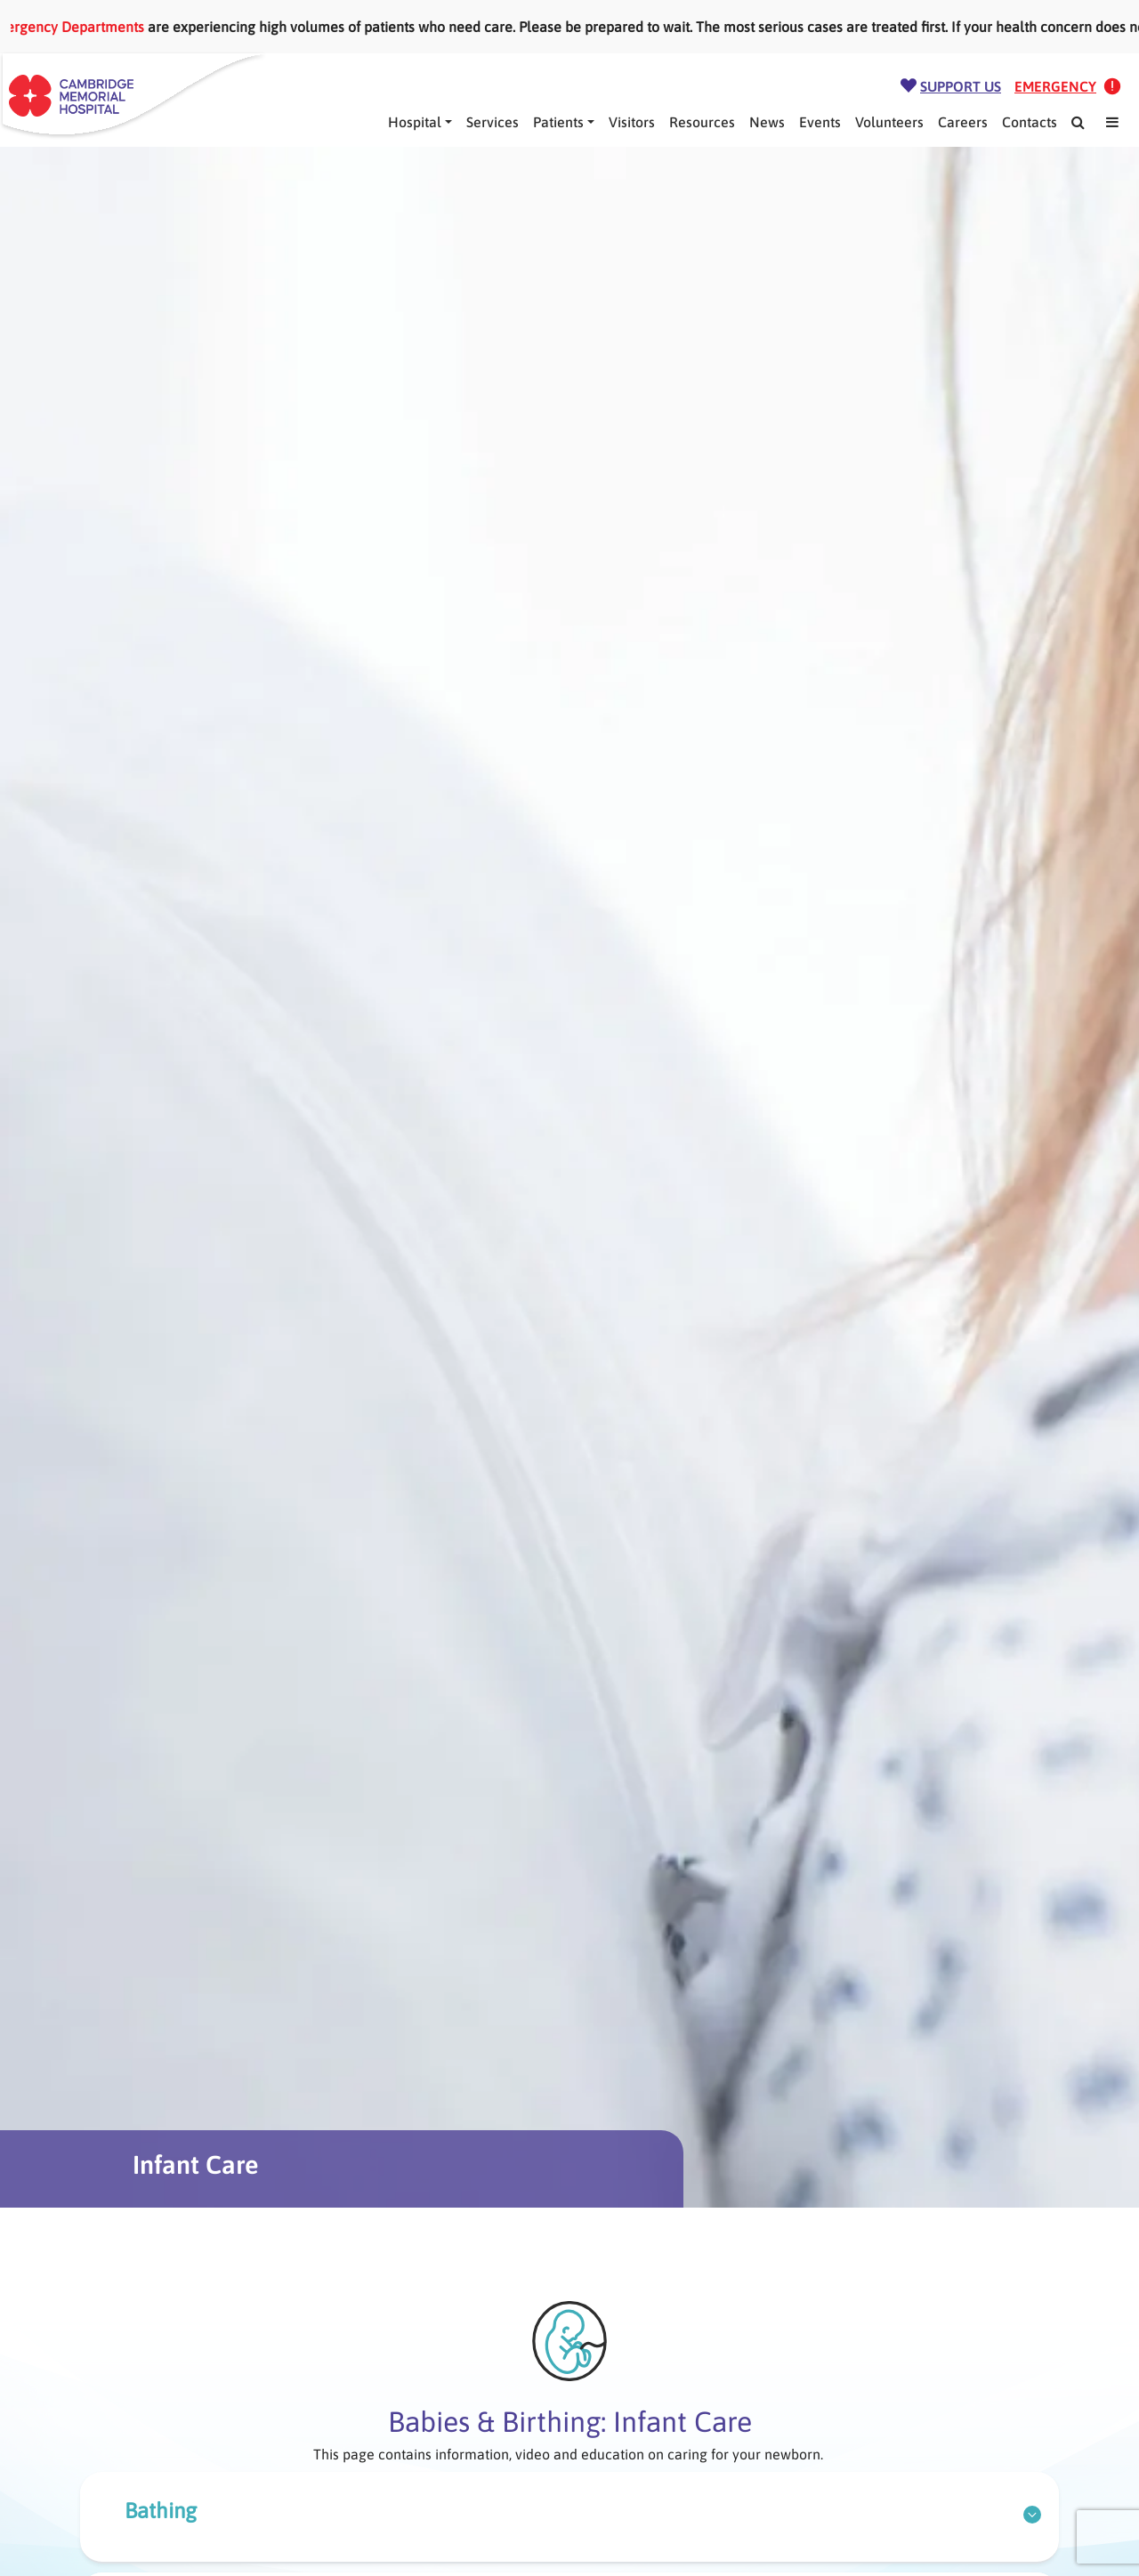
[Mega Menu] (1112, 122)
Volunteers (889, 122)
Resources (702, 122)
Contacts (1029, 122)
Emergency (1055, 86)
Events (820, 122)
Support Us (960, 86)
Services (492, 122)
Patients (558, 122)
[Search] (1078, 122)
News (767, 122)
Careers (963, 122)
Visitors (632, 122)
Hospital (414, 122)
